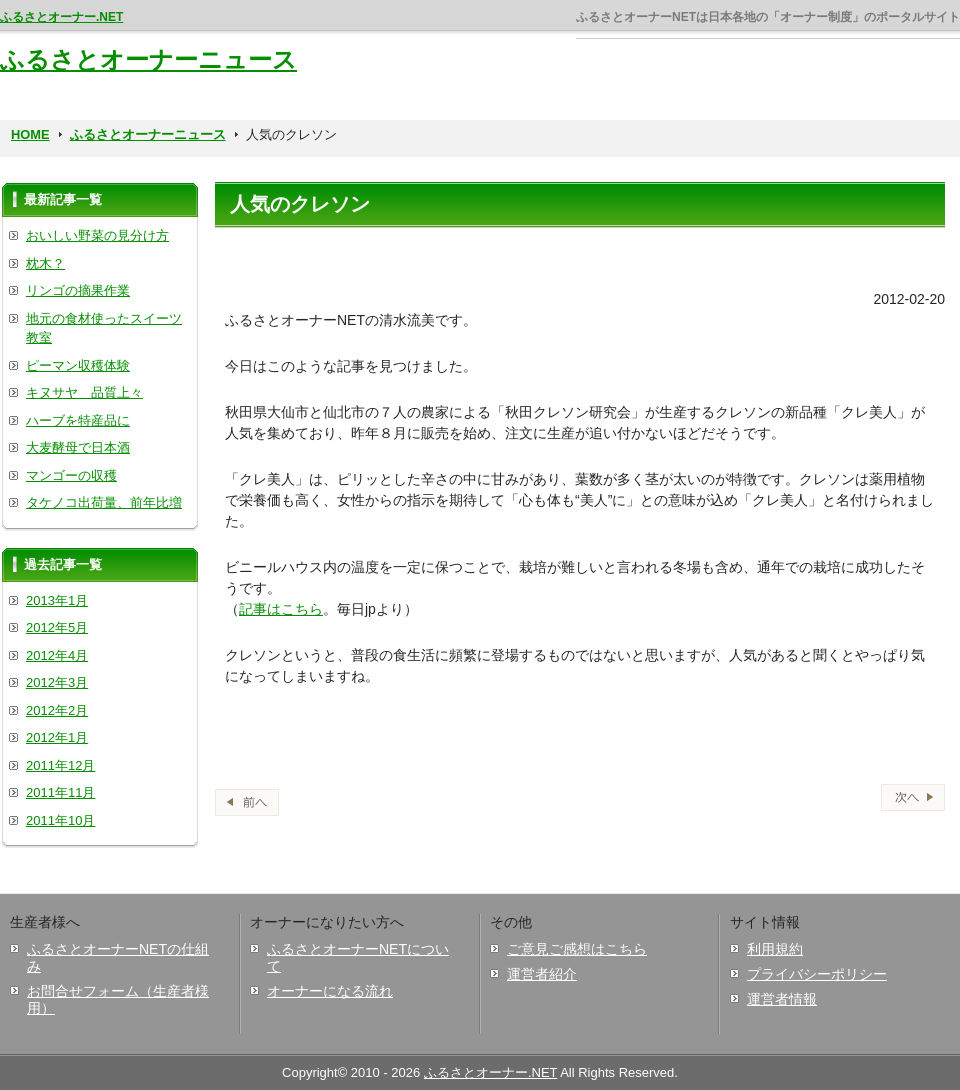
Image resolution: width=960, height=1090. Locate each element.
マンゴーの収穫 (71, 475)
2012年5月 (57, 627)
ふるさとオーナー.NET (61, 17)
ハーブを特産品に (78, 420)
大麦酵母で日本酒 (78, 447)
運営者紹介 (542, 974)
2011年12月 (60, 765)
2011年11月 (60, 792)
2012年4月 (57, 655)
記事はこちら (281, 609)
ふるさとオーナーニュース (148, 59)
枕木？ (45, 263)
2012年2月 (57, 710)
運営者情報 (782, 999)
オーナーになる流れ (330, 991)
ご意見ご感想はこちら (577, 949)
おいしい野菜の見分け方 (97, 235)
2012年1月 (57, 737)
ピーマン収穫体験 (78, 365)
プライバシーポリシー (817, 974)
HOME (30, 134)
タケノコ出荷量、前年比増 (104, 502)
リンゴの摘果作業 (78, 290)
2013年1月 (57, 600)
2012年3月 (57, 682)
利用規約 (775, 949)
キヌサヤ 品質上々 (84, 392)
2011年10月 (60, 820)
